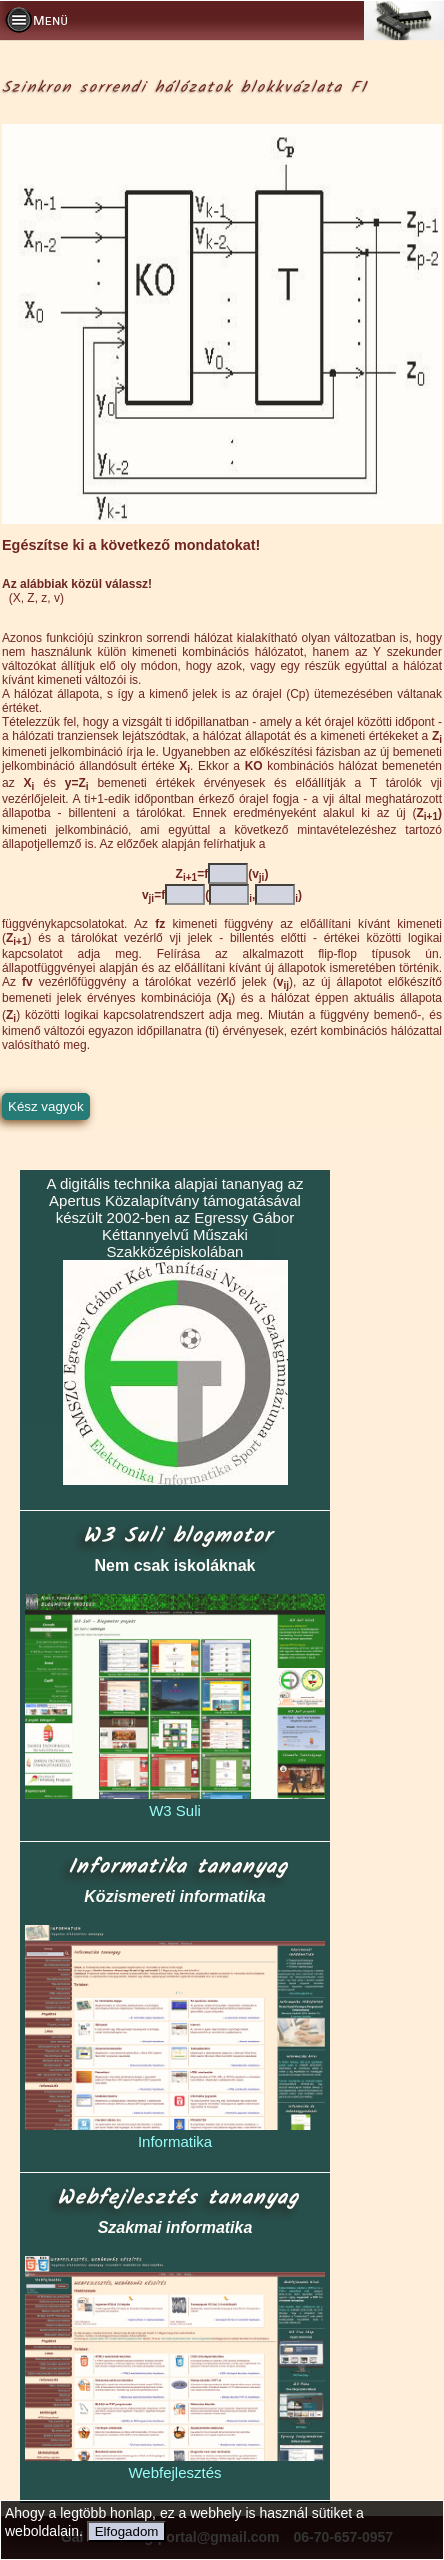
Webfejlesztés (174, 2472)
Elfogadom (127, 2531)
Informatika (175, 2141)
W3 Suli (175, 1810)
